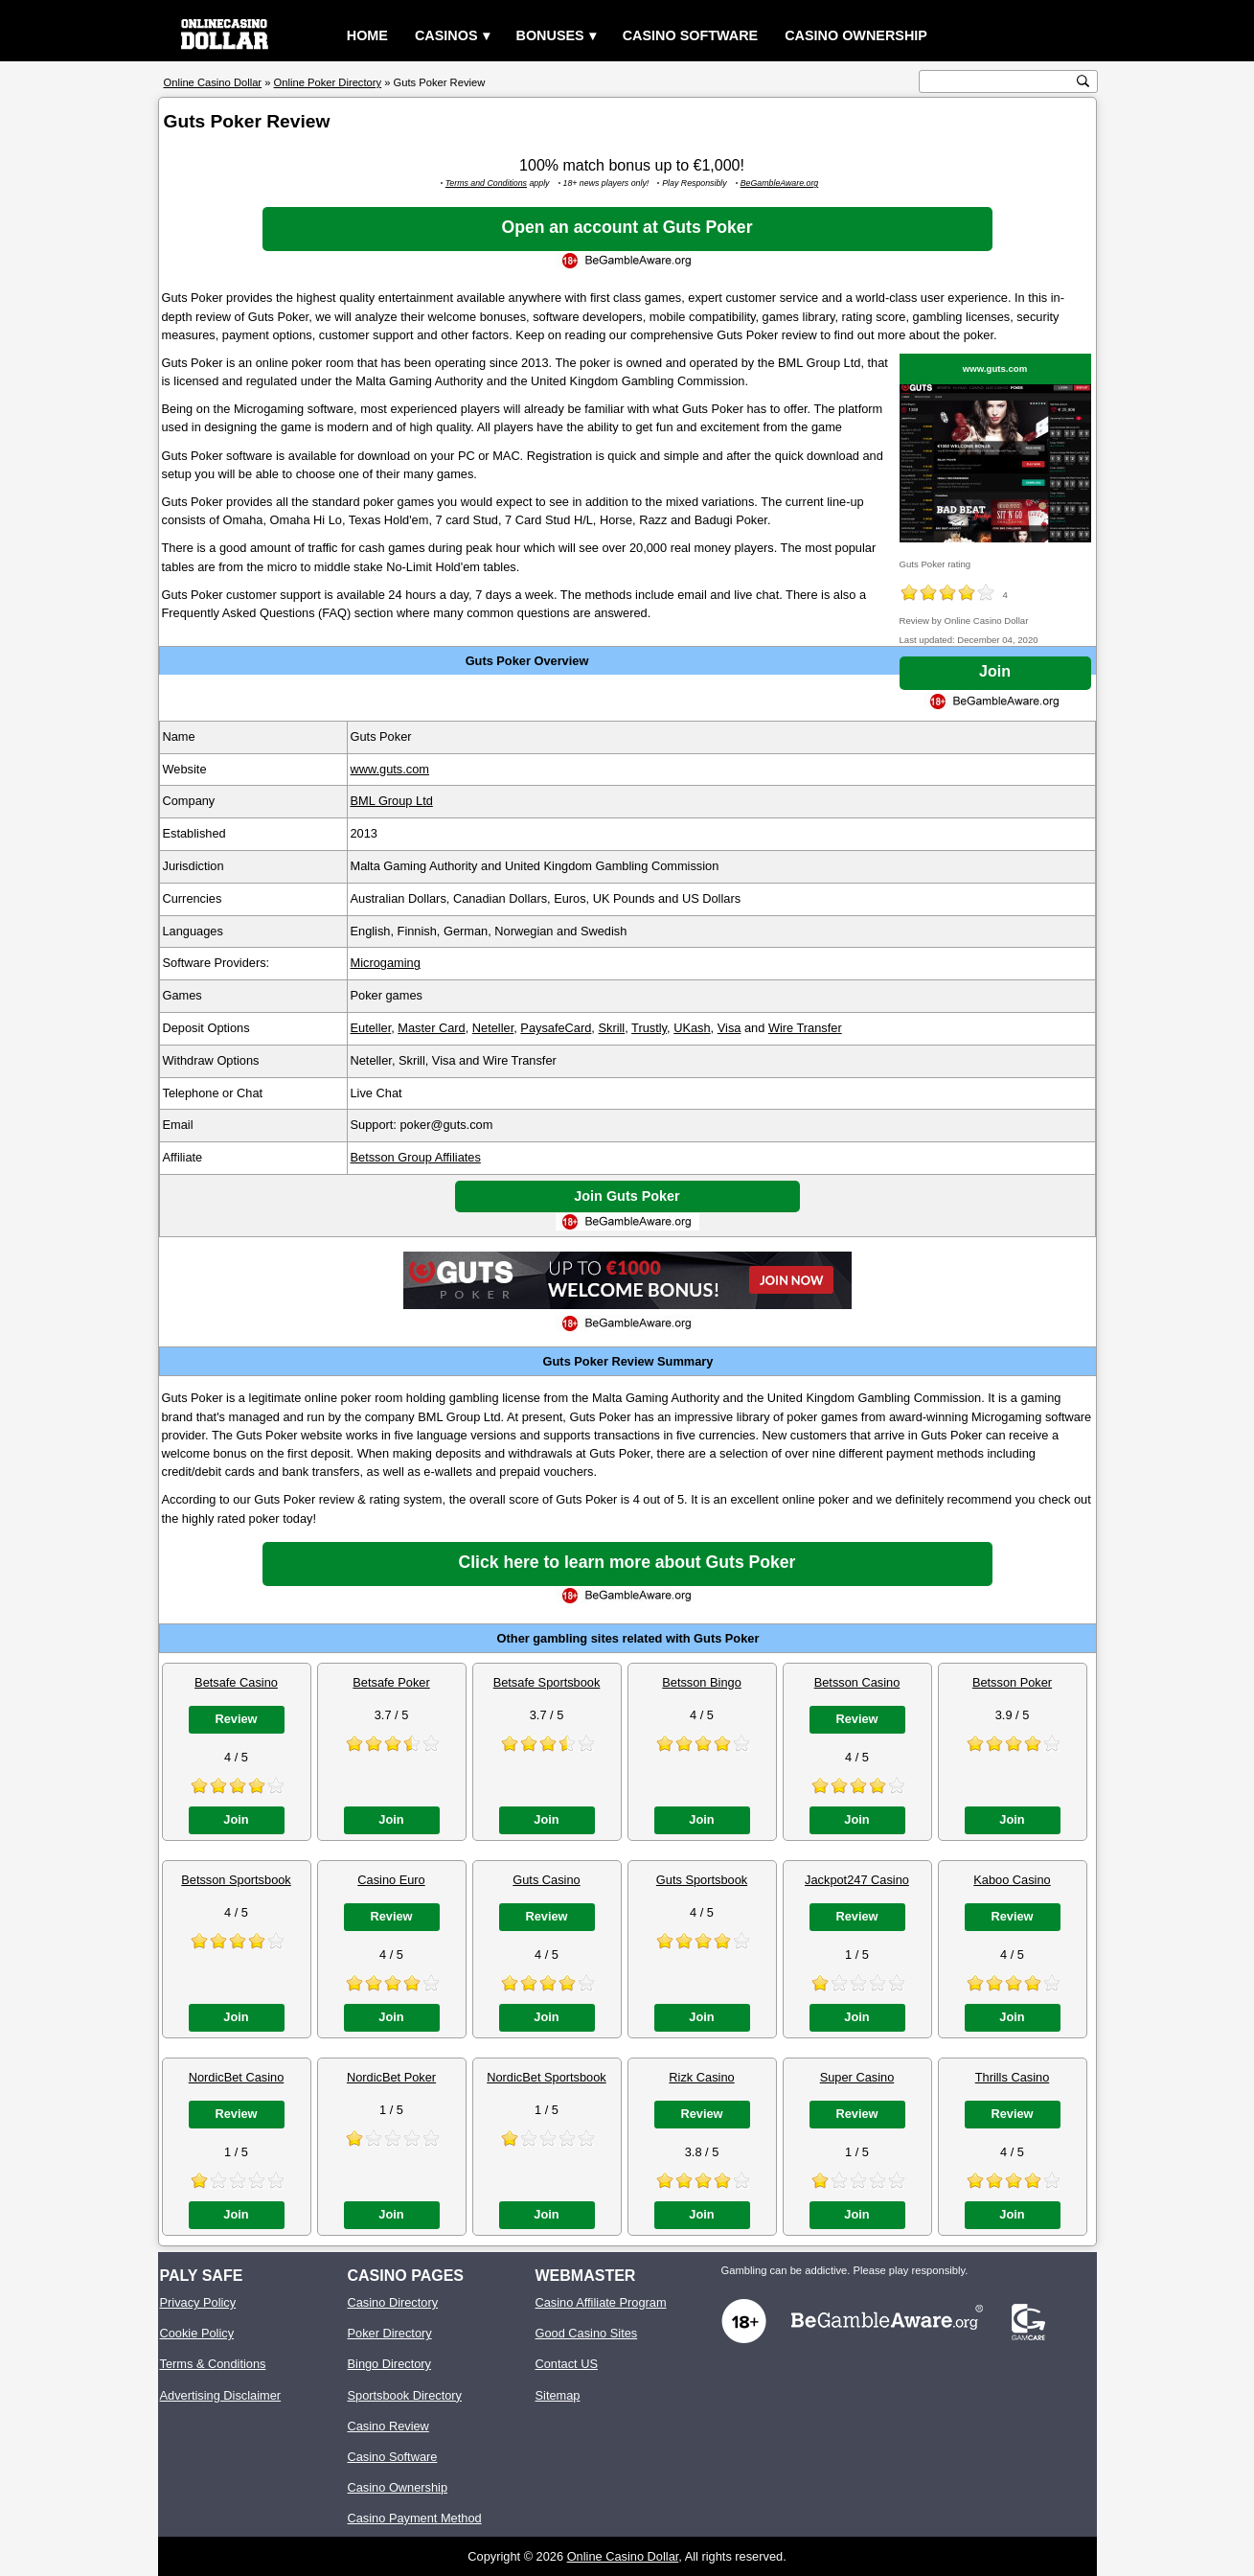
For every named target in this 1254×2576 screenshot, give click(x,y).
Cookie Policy (197, 2333)
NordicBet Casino (237, 2077)
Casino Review (388, 2426)
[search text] (998, 82)
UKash (691, 1028)
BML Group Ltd (392, 801)
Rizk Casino (701, 2077)
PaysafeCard (555, 1028)
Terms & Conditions (213, 2364)
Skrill (611, 1028)
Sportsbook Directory (405, 2395)
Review (236, 1719)
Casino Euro (390, 1880)
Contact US (567, 2364)
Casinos (446, 35)
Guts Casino (546, 1880)
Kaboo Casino (1011, 1880)
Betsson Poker (1012, 1682)
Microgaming (386, 962)
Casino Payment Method (415, 2518)
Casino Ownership (856, 35)
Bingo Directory (389, 2364)
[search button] (1083, 81)
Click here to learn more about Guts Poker (627, 1562)
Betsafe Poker (391, 1682)
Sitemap (558, 2395)
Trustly (649, 1028)
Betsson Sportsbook (236, 1880)
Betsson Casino (857, 1682)
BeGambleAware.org (780, 183)
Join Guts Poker (626, 1196)
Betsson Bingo (701, 1682)
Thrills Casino (1012, 2077)
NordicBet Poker (391, 2077)
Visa (729, 1028)
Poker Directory (390, 2333)
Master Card (431, 1028)
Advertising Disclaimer (221, 2395)
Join (995, 671)
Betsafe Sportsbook (547, 1682)
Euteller (371, 1028)
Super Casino (857, 2077)
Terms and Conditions (486, 183)
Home (367, 35)
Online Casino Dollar (623, 2556)
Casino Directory (393, 2302)
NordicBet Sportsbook (546, 2077)
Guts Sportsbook (701, 1880)
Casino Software (691, 35)
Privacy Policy (198, 2302)
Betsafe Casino (236, 1682)
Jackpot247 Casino (857, 1880)
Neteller (492, 1028)
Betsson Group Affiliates (416, 1157)
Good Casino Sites (587, 2333)
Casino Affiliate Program (601, 2302)
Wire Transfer (805, 1028)
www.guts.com (995, 368)
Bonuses (550, 35)
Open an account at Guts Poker (626, 227)
